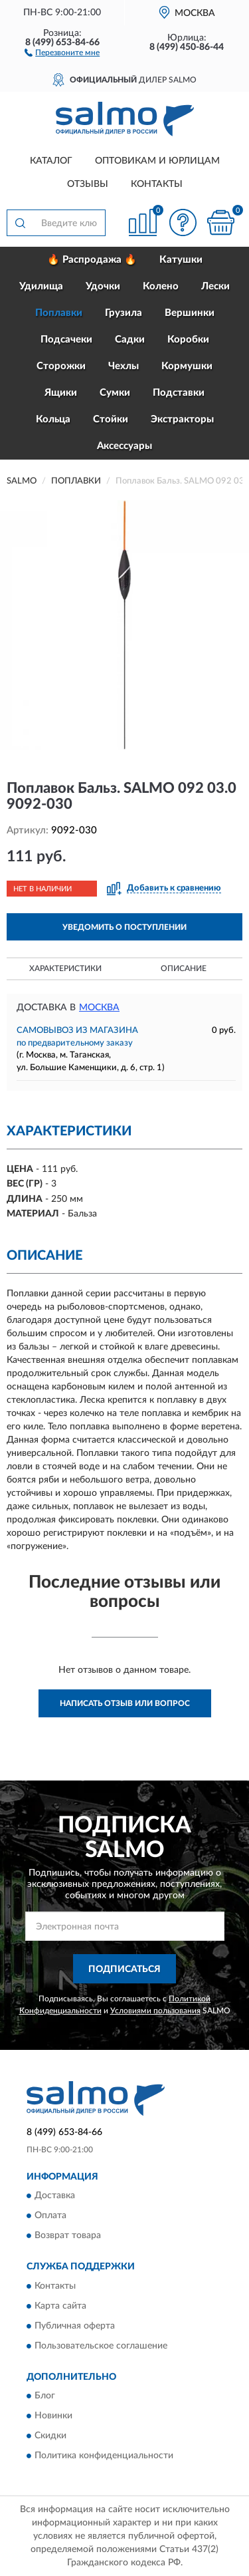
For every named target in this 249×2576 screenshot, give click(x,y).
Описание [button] (184, 968)
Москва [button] (99, 1007)
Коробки (188, 340)
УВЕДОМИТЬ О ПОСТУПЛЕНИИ (124, 927)
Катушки (181, 260)
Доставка (55, 2196)
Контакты (157, 184)
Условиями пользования (155, 2011)
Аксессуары (124, 446)
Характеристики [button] (65, 968)
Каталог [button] (51, 161)
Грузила (123, 313)
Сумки (115, 393)
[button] (62, 52)
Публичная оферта (75, 2326)
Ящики (60, 393)
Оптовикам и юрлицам (157, 161)
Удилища (41, 286)
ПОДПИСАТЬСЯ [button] (124, 1969)
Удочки (103, 286)
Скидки (50, 2435)
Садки (130, 340)
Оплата (50, 2216)
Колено (161, 286)
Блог (45, 2395)
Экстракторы (182, 419)
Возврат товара (68, 2236)
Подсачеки (66, 340)
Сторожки (61, 366)
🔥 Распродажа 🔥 (92, 260)
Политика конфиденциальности (104, 2455)
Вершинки (189, 313)
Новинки (53, 2415)
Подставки (179, 393)
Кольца (53, 419)
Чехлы (123, 366)
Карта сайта (60, 2306)
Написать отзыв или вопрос (125, 1703)
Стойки (110, 419)
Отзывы (87, 184)
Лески (215, 286)
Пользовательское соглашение (101, 2346)
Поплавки (58, 313)
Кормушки (186, 366)
